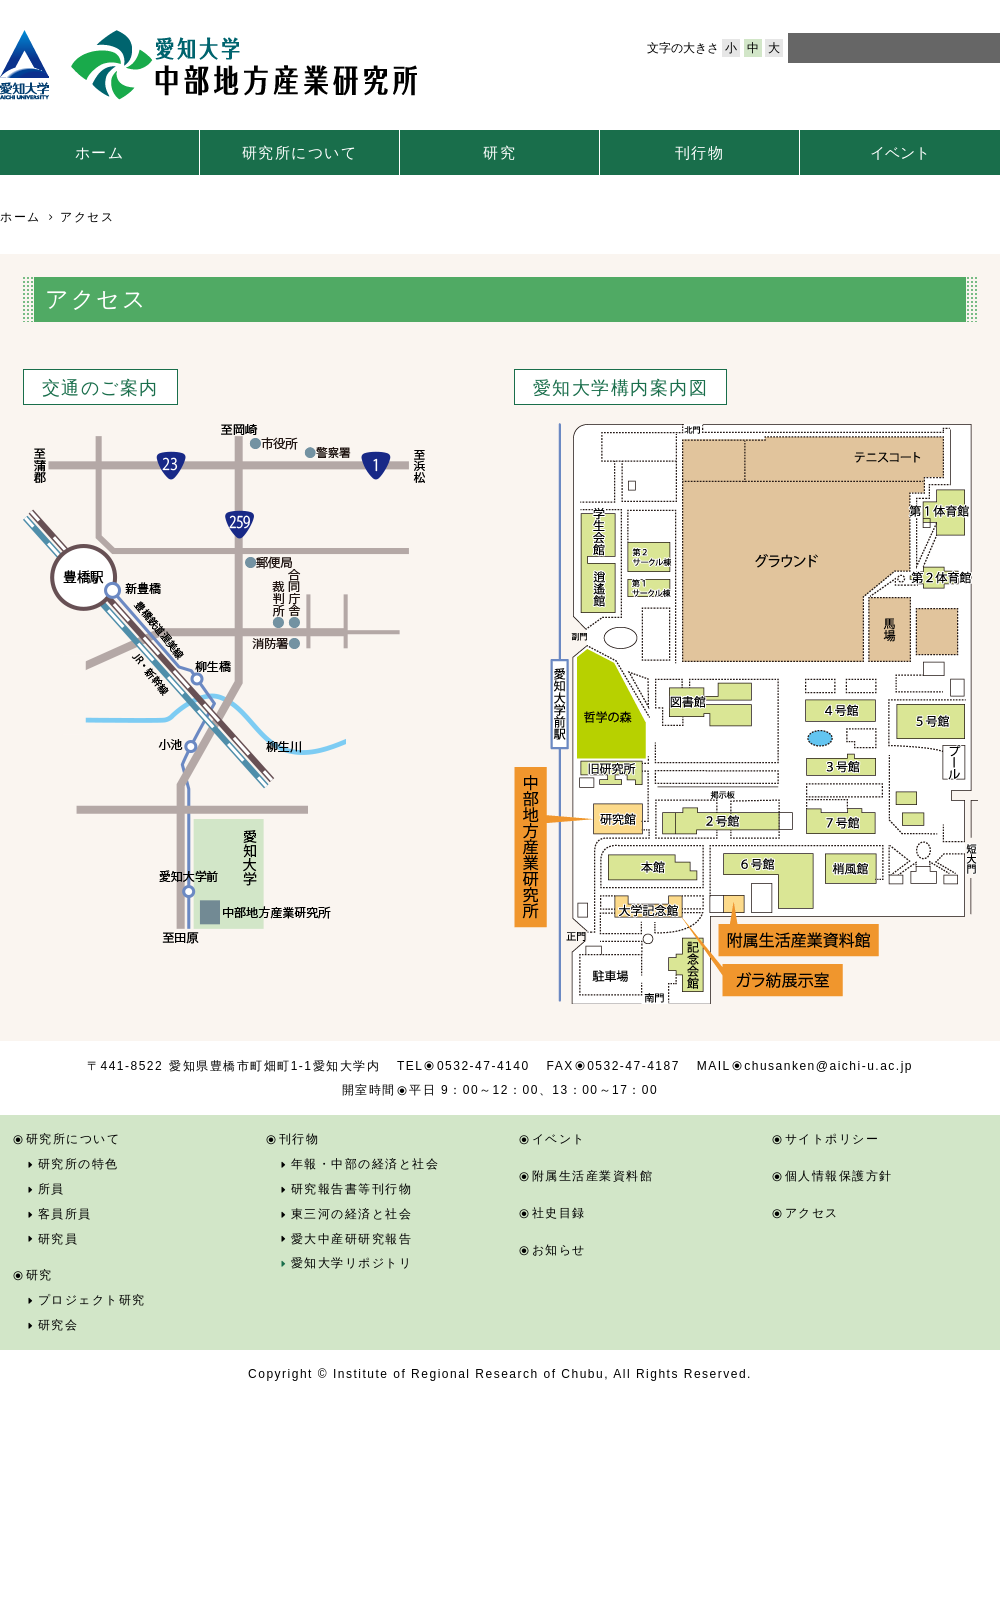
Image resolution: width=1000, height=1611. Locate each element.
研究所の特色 (78, 1164)
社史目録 (559, 1213)
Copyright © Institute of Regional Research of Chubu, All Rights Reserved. (500, 1374)
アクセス (812, 1213)
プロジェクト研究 (92, 1300)
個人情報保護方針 (839, 1176)
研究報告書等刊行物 (352, 1189)
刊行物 (700, 152)
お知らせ (559, 1250)
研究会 (58, 1325)
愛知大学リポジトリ (352, 1263)
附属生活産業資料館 (593, 1176)
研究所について (300, 152)
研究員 (58, 1239)
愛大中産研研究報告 (352, 1239)
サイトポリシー (832, 1139)
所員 (51, 1189)
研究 (499, 152)
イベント (900, 152)
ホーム (100, 152)
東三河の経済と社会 (352, 1214)
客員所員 (65, 1214)
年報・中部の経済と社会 (365, 1164)
